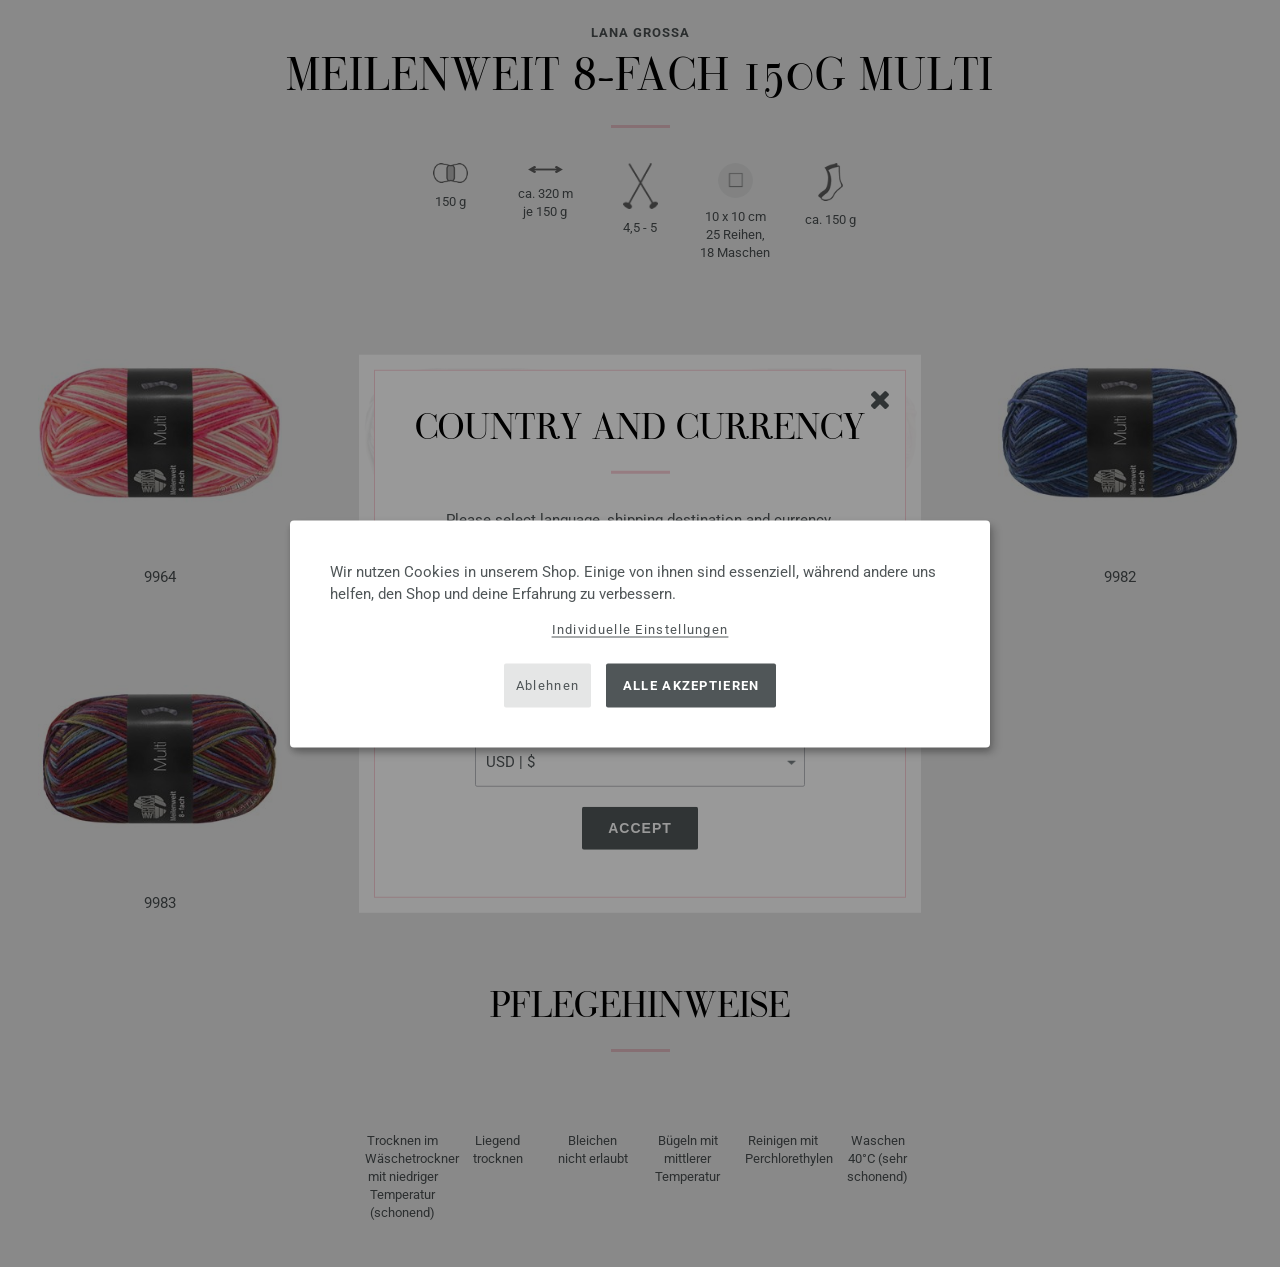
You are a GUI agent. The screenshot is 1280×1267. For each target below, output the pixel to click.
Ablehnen (547, 685)
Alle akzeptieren (691, 685)
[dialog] (640, 633)
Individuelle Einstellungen (640, 628)
